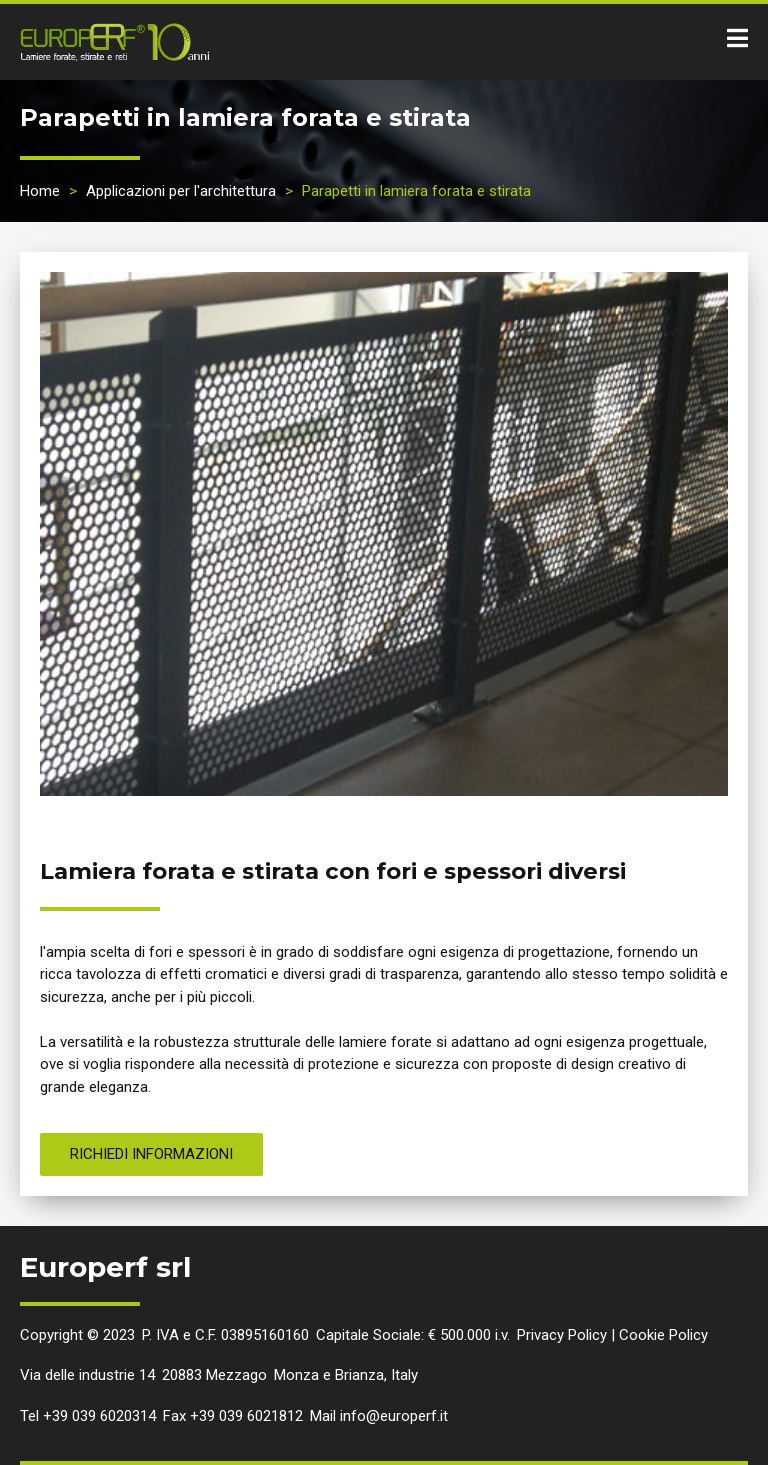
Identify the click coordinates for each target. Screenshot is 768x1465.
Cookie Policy (663, 1335)
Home (40, 191)
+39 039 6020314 (99, 1416)
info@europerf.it (394, 1416)
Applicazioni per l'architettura (181, 191)
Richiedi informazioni (151, 1154)
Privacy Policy (562, 1335)
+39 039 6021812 (246, 1416)
